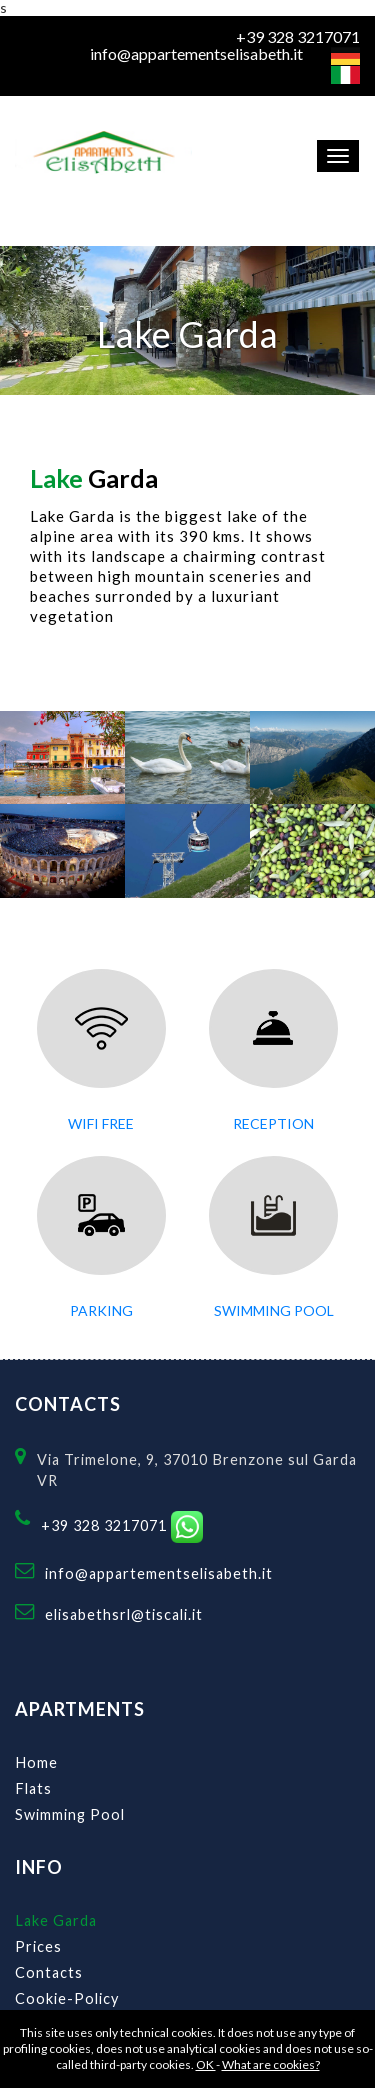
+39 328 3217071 (298, 37)
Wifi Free (101, 1123)
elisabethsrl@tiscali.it (124, 1614)
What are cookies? (271, 2064)
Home (36, 1762)
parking (101, 1310)
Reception (273, 1123)
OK (206, 2064)
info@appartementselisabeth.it (196, 54)
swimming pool (274, 1310)
